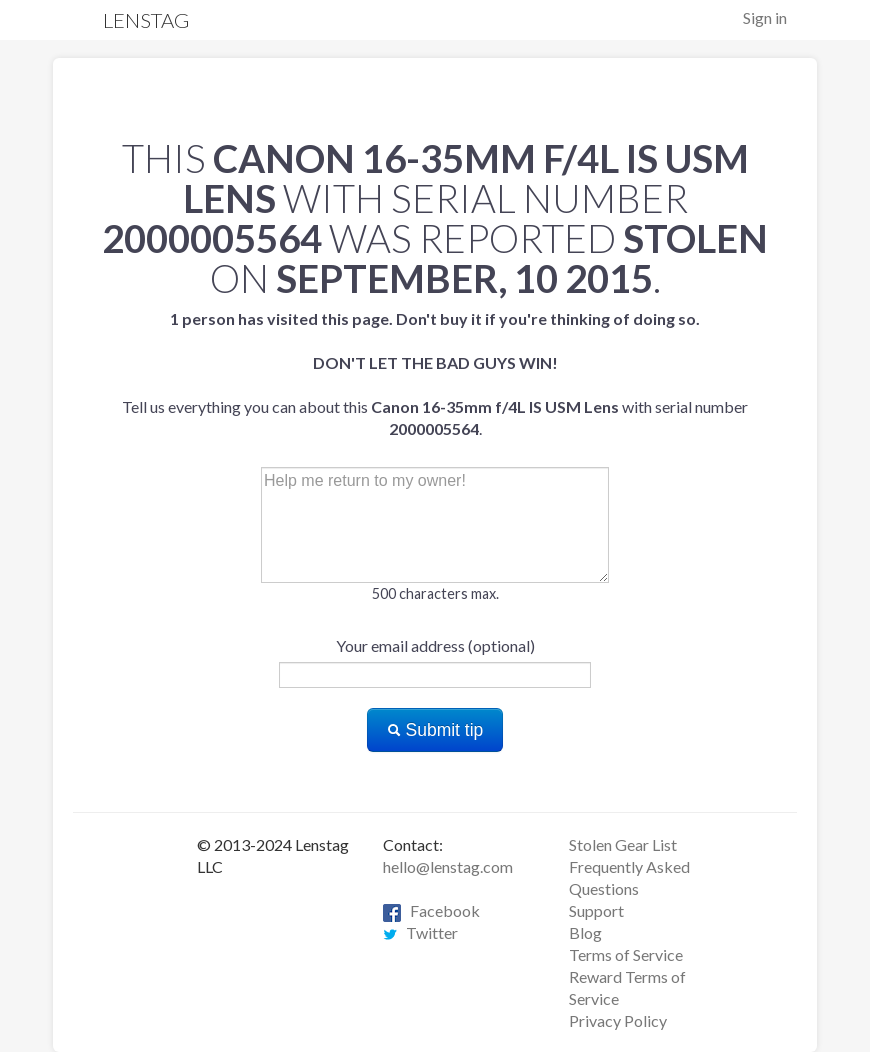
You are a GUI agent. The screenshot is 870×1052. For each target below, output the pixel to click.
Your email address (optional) (435, 645)
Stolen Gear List (623, 844)
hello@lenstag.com (448, 866)
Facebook (431, 910)
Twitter (420, 932)
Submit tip (435, 730)
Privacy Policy (618, 1020)
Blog (585, 932)
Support (596, 910)
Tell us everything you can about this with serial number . (435, 373)
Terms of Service (626, 954)
